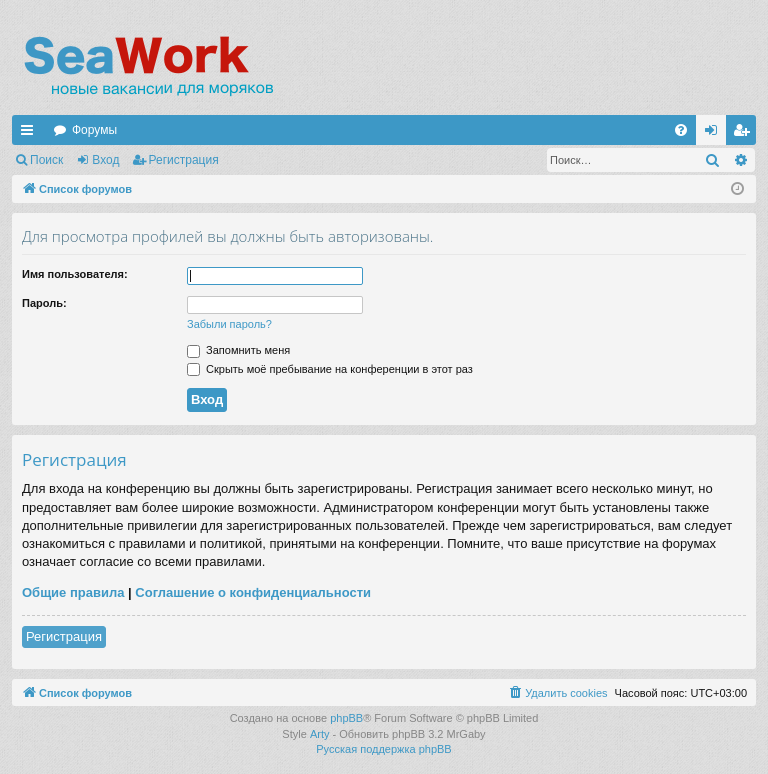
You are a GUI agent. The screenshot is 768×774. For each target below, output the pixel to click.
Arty (320, 734)
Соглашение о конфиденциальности (253, 592)
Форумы (94, 130)
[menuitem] (681, 130)
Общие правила (73, 592)
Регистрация (184, 160)
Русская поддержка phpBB (383, 749)
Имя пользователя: (75, 274)
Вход (105, 160)
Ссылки (31, 134)
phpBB (346, 718)
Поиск (46, 160)
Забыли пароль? (229, 324)
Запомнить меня (238, 350)
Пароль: (44, 303)
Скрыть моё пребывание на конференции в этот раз (330, 369)
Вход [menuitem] (715, 134)
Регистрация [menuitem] (745, 134)
